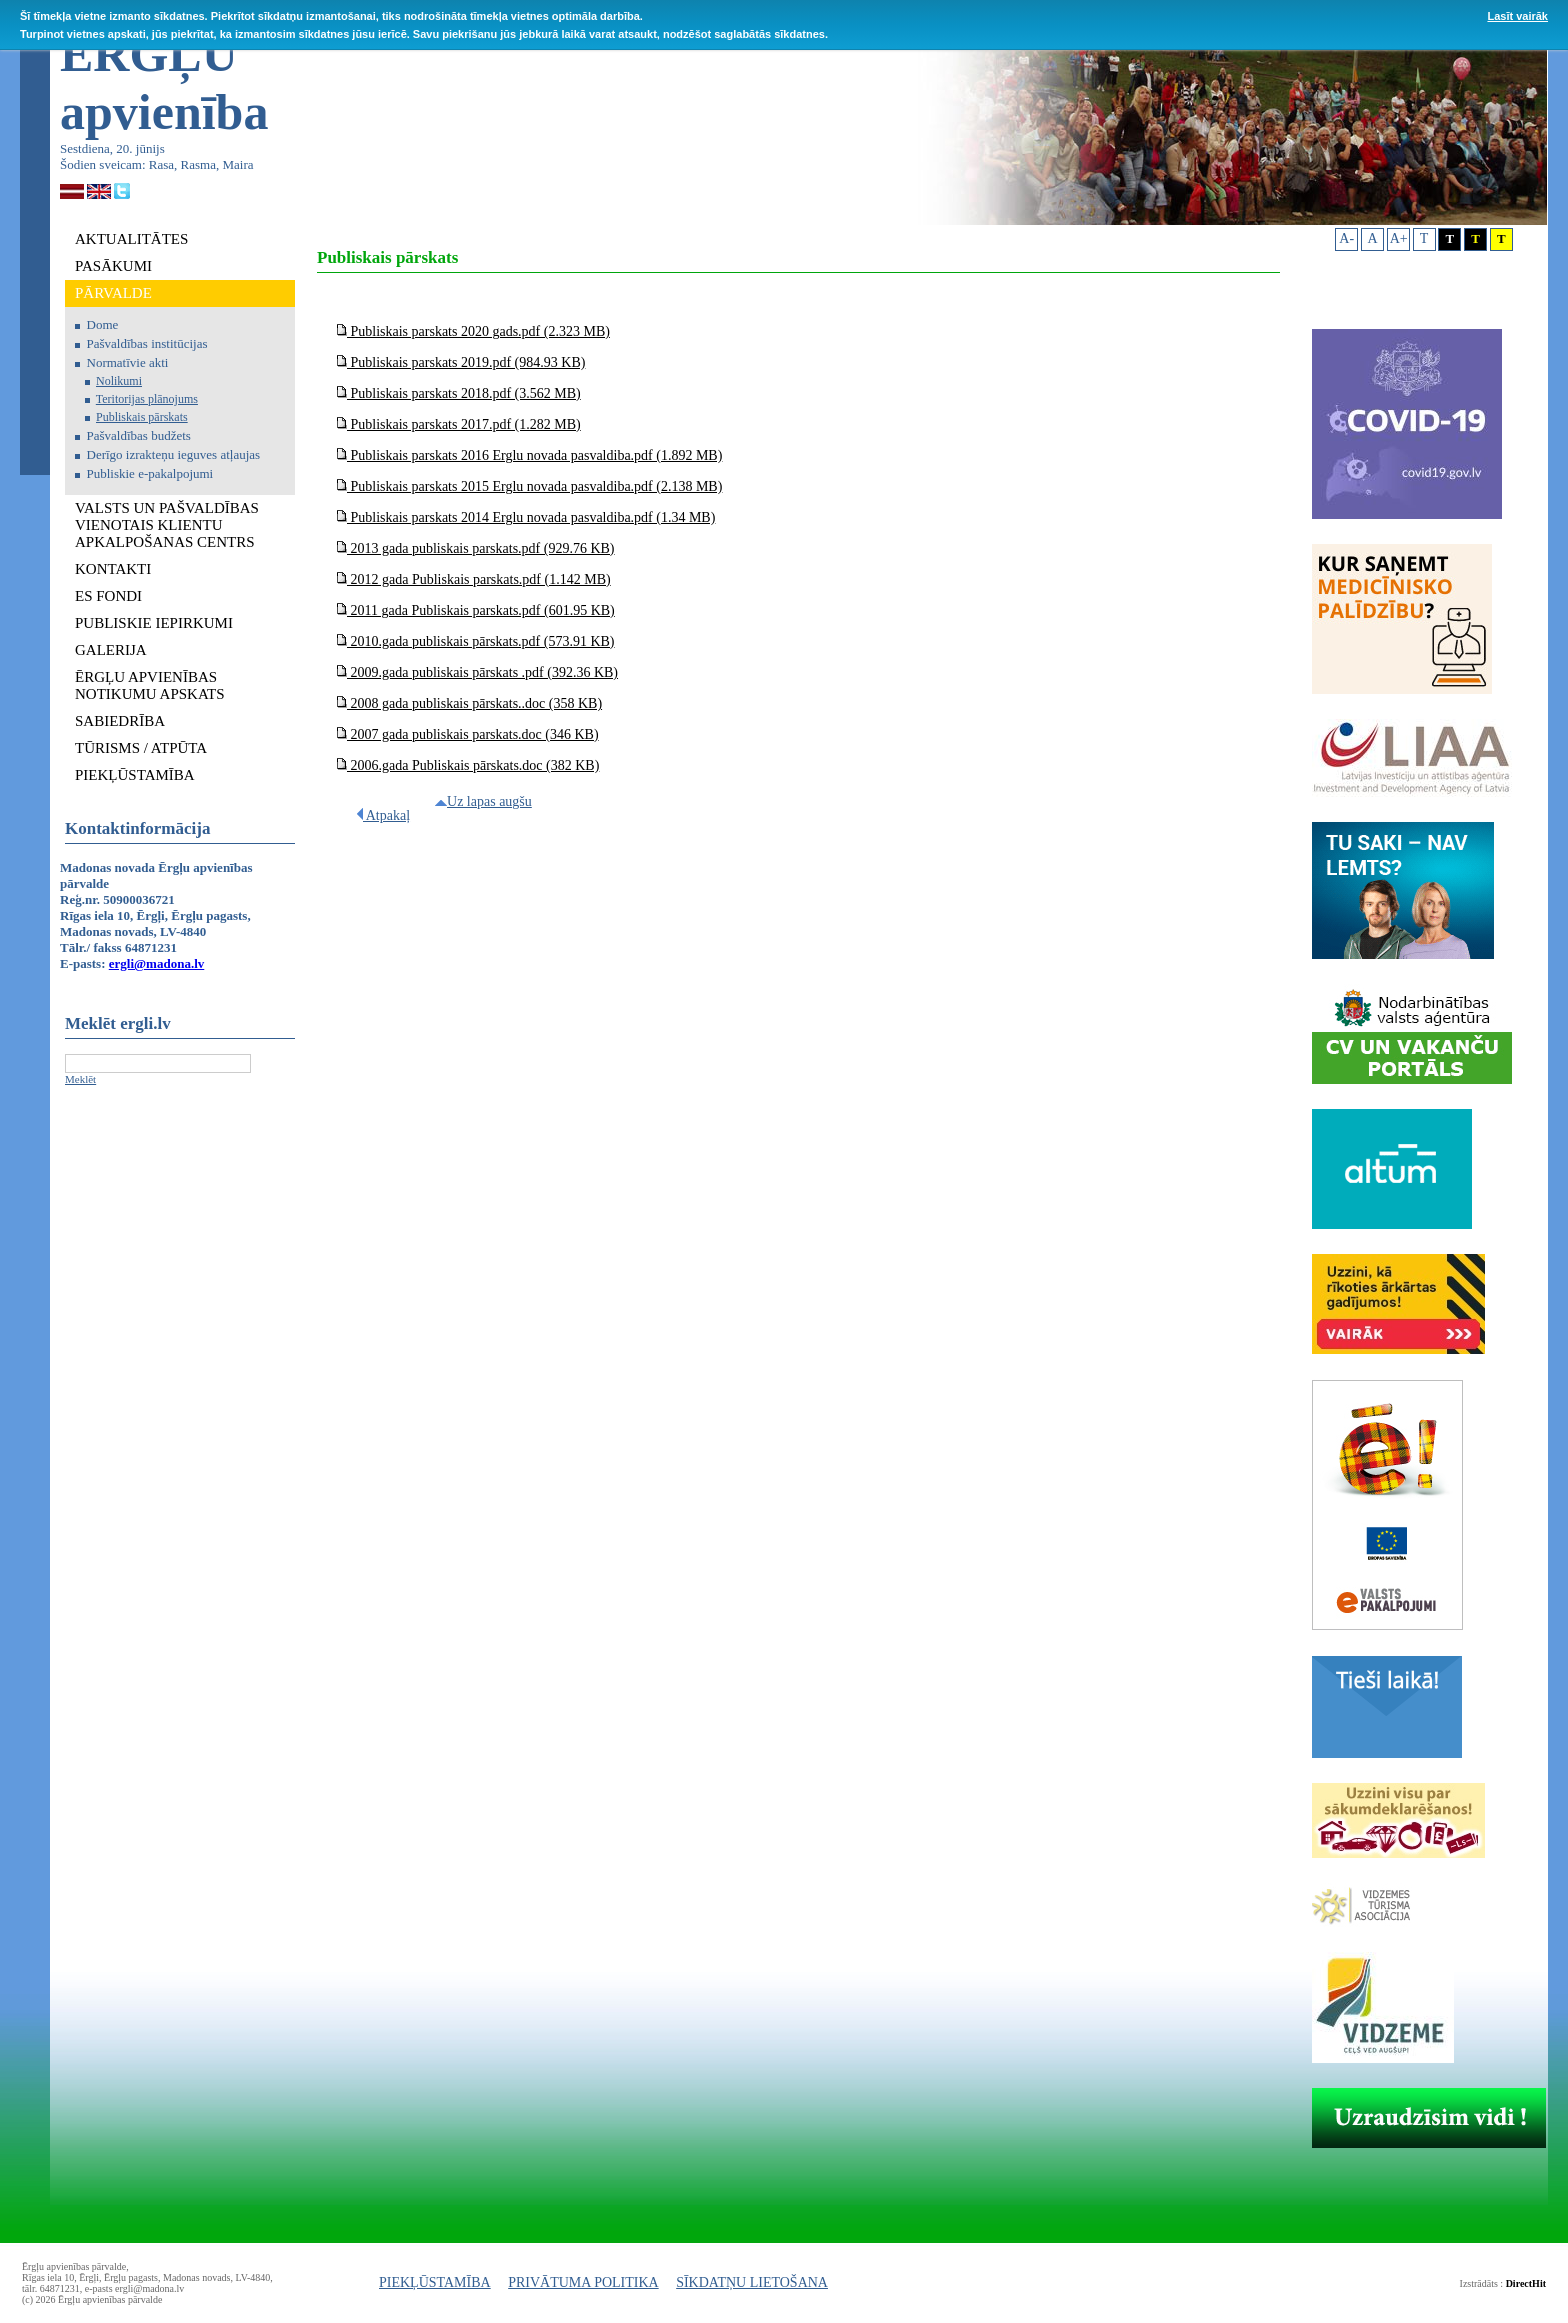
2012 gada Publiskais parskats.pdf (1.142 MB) (474, 579)
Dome (103, 324)
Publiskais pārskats (142, 417)
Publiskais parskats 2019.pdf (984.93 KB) (461, 362)
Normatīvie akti (128, 362)
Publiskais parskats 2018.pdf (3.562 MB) (459, 393)
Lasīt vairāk (1517, 16)
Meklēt (80, 1079)
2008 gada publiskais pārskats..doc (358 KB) (469, 703)
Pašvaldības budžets (139, 435)
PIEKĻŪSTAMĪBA (435, 2282)
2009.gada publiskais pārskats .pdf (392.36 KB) (477, 672)
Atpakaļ (383, 815)
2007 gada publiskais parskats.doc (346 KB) (468, 734)
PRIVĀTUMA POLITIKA (583, 2282)
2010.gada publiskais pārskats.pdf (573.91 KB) (476, 641)
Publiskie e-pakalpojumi (150, 473)
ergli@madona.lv (157, 963)
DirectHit (1526, 2283)
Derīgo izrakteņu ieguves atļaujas (174, 454)
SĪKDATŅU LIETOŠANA (752, 2282)
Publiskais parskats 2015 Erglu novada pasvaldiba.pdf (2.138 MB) (529, 486)
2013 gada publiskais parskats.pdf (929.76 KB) (476, 548)
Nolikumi (119, 381)
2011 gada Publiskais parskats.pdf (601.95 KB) (476, 610)
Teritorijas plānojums (147, 399)
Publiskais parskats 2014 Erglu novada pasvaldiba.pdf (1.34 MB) (526, 517)
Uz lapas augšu (483, 801)
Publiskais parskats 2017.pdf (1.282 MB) (459, 424)
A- (1346, 238)
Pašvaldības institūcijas (147, 343)
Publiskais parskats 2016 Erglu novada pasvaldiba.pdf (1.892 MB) (529, 455)
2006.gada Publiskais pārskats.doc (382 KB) (468, 765)
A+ (1399, 238)
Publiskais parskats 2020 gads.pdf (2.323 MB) (473, 331)
